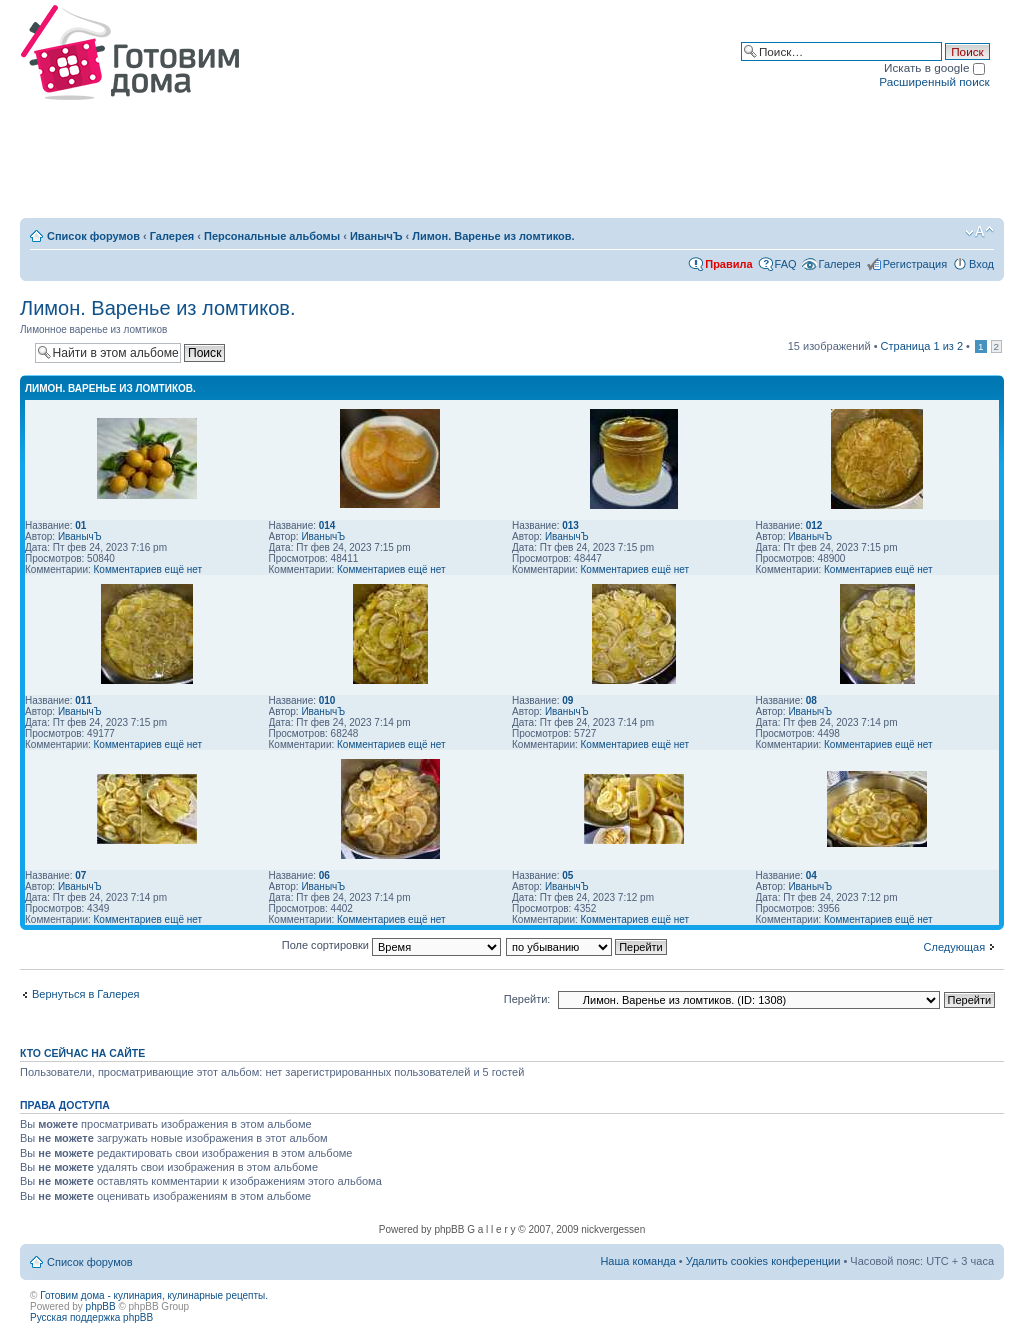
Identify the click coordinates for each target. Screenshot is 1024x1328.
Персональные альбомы (272, 236)
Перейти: (527, 999)
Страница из (922, 346)
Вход (981, 264)
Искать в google (934, 67)
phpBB (101, 1306)
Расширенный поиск (934, 81)
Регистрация (915, 264)
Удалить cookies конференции (763, 1261)
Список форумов (93, 236)
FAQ (786, 264)
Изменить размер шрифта (979, 232)
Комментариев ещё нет (148, 569)
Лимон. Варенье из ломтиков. (493, 236)
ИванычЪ (376, 236)
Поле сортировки (391, 945)
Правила (728, 264)
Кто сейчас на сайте (82, 1053)
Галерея (172, 236)
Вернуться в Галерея (86, 994)
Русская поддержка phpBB (91, 1317)
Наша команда (637, 1261)
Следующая (955, 947)
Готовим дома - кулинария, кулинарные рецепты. (154, 1295)
